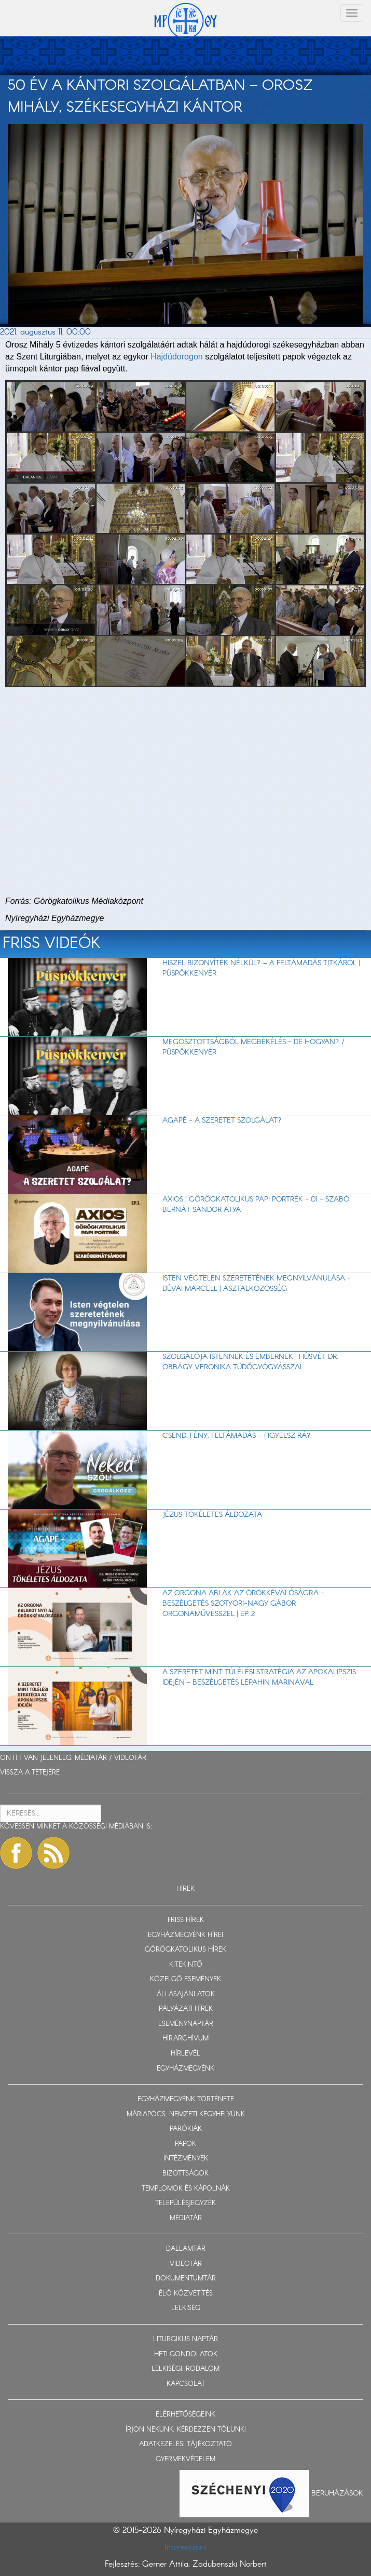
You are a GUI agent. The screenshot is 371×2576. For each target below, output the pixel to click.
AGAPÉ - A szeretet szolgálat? (222, 1120)
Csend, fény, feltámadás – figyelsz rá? (236, 1436)
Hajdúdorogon (176, 356)
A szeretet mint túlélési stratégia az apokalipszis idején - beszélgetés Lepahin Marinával (259, 1677)
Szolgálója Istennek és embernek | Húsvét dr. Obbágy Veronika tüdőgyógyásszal (250, 1362)
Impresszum (185, 2547)
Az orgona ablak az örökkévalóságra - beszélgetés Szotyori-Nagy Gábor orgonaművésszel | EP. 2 (243, 1603)
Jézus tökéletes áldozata (212, 1515)
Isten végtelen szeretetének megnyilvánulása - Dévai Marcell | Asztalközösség (256, 1283)
